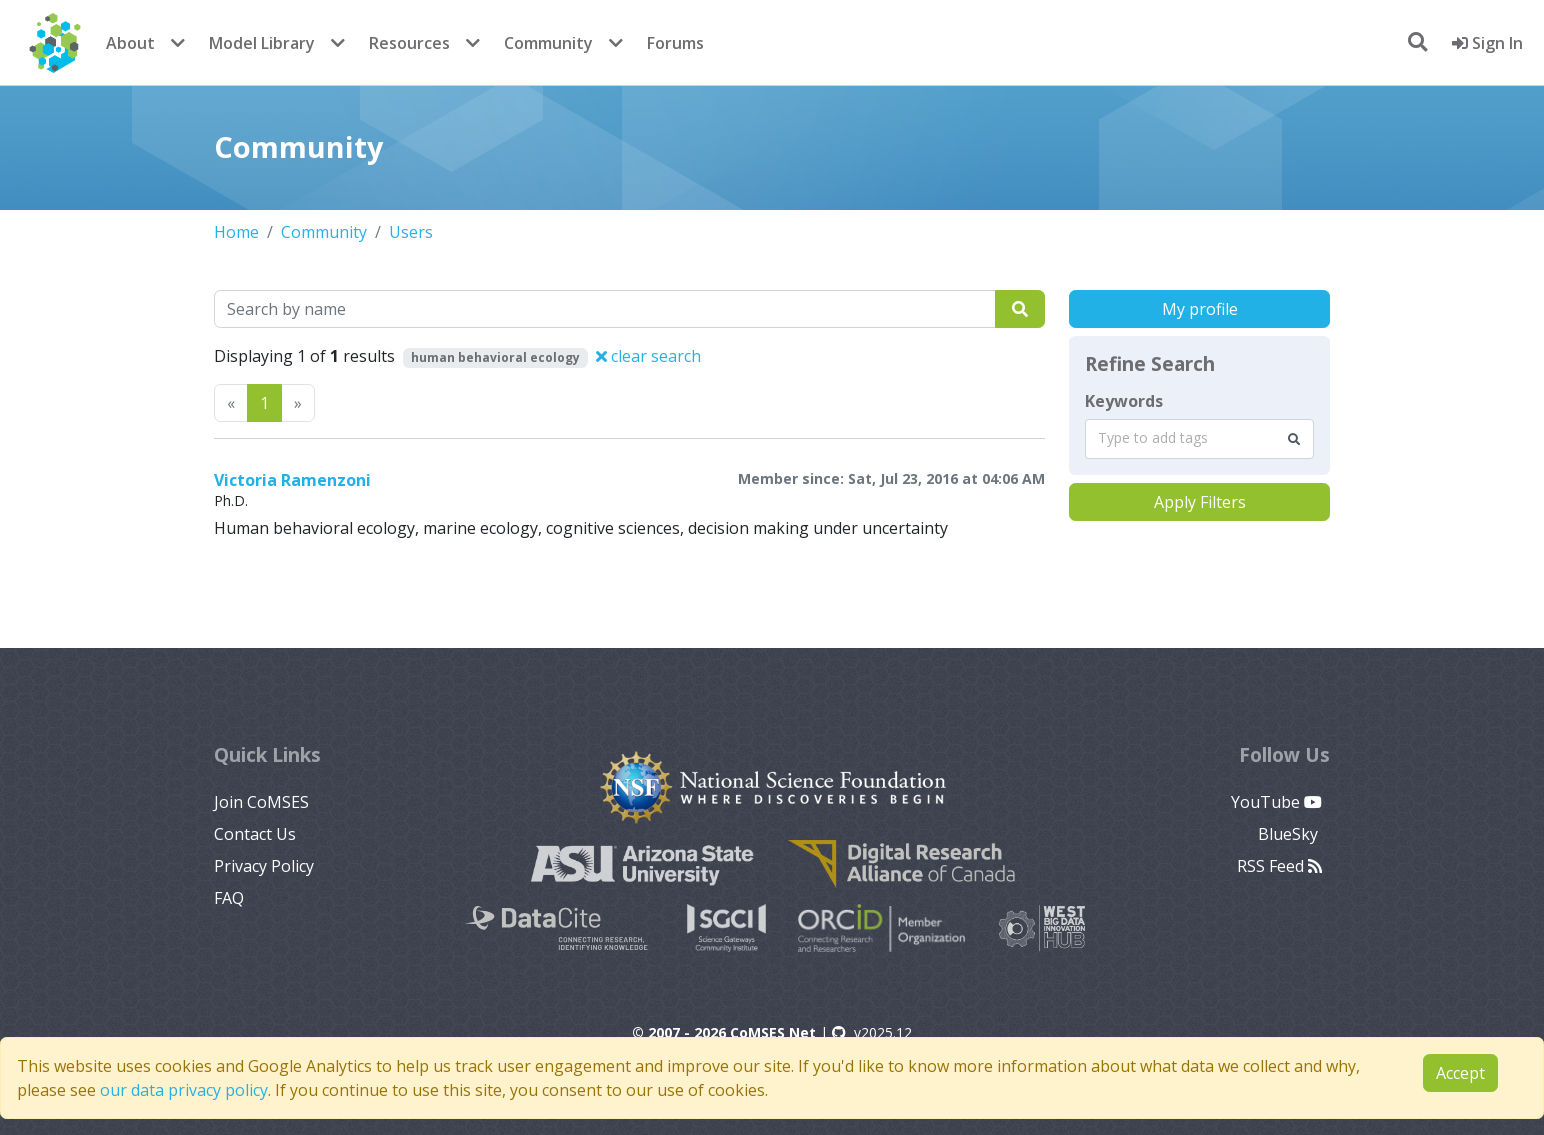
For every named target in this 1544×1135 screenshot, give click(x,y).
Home (236, 232)
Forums (675, 43)
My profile (1200, 309)
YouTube (1276, 802)
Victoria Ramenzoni (292, 480)
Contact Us (255, 834)
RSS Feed (1279, 866)
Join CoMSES (261, 802)
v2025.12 (872, 1032)
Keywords (1124, 401)
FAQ (229, 898)
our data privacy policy (184, 1090)
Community (548, 43)
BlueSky (1290, 834)
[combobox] (1199, 439)
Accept (1460, 1073)
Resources (409, 43)
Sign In (1487, 43)
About (130, 43)
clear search (648, 356)
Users (411, 232)
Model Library (262, 43)
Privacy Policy (264, 866)
